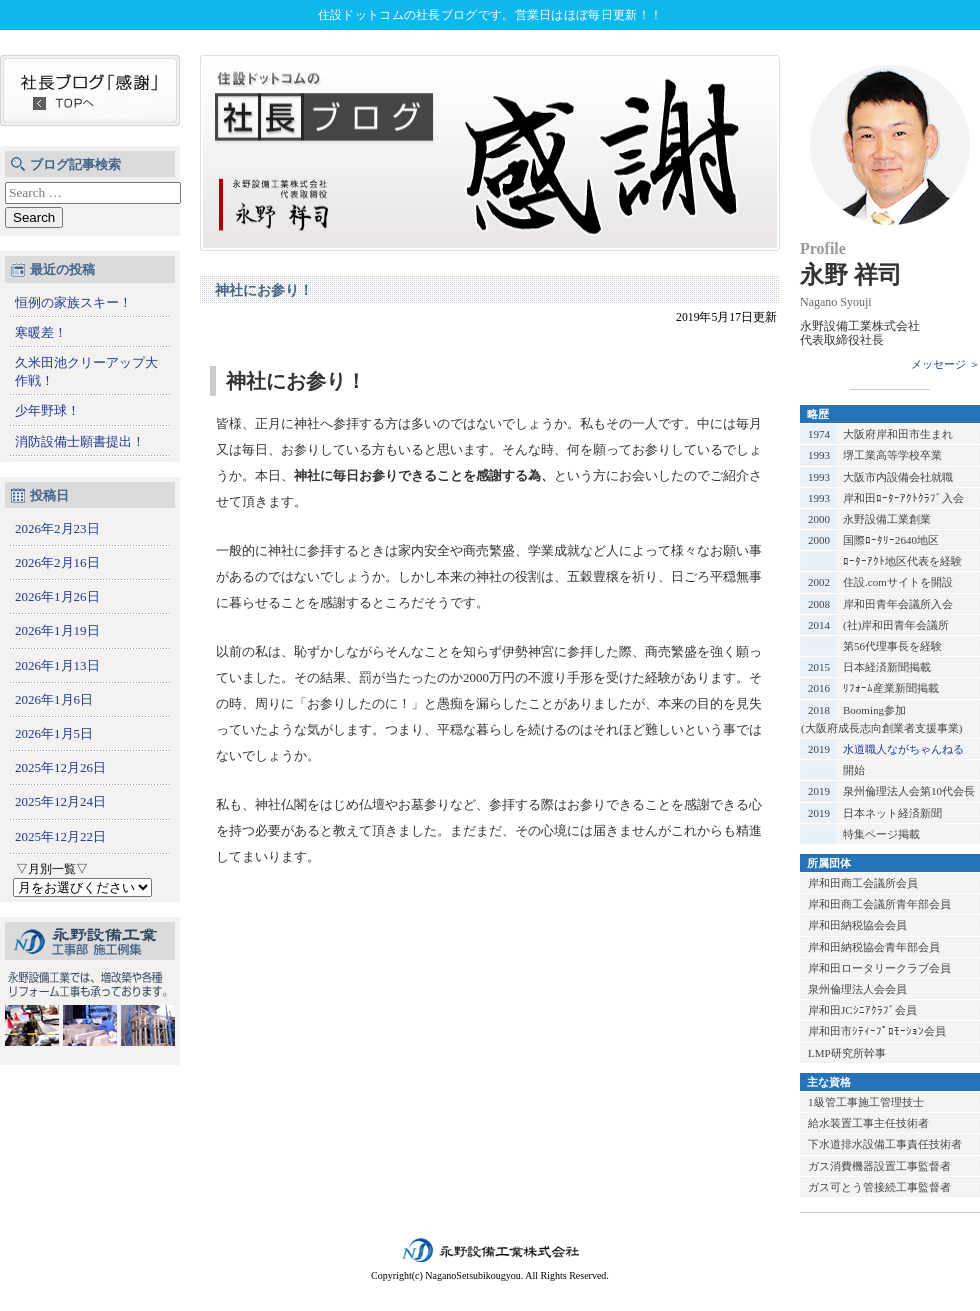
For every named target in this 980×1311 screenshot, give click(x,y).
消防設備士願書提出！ (80, 441)
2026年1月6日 (54, 699)
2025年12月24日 (60, 801)
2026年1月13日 (57, 665)
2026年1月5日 (54, 733)
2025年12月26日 (60, 767)
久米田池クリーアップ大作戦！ (86, 371)
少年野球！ (47, 410)
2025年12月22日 (60, 836)
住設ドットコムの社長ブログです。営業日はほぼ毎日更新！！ (490, 15)
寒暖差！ (41, 332)
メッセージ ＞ (945, 364)
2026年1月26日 (57, 596)
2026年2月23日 (57, 528)
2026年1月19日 (57, 630)
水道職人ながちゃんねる (903, 749)
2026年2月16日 (57, 562)
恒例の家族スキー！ (73, 302)
